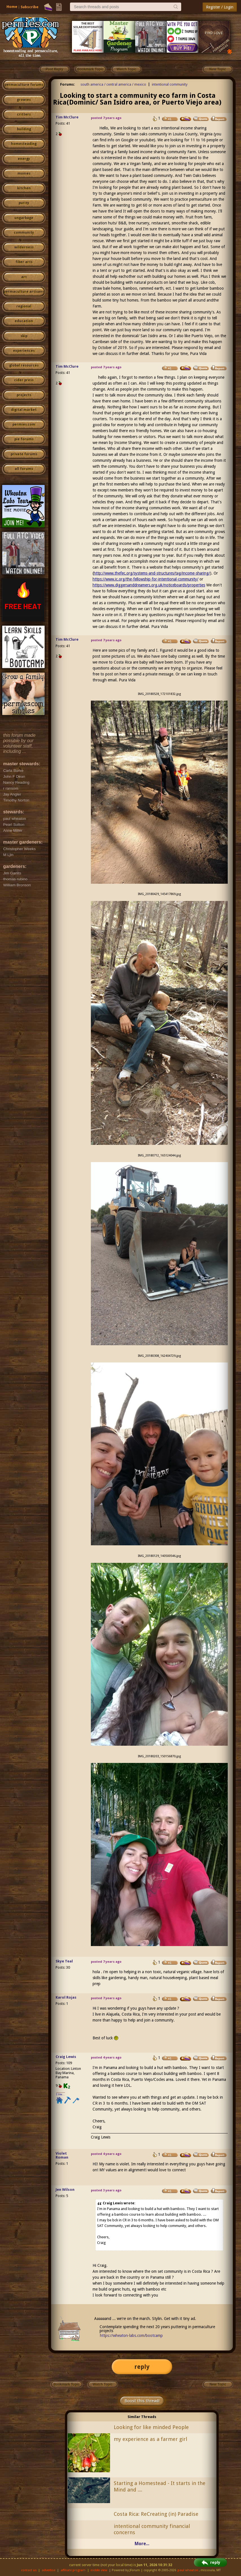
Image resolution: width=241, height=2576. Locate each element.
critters (24, 114)
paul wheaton (188, 2570)
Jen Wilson (65, 2189)
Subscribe (29, 7)
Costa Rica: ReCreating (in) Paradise (156, 2514)
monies (23, 174)
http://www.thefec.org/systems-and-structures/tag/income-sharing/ (152, 573)
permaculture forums (24, 85)
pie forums (24, 439)
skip (24, 336)
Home (11, 7)
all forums (24, 469)
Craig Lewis (66, 2057)
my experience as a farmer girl (150, 2439)
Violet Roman (62, 2155)
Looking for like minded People (151, 2427)
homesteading (24, 144)
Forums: (67, 84)
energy (24, 159)
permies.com (23, 424)
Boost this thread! (141, 2400)
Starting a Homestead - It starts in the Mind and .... (159, 2486)
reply (142, 2366)
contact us (29, 2570)
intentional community (169, 84)
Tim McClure (67, 117)
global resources (24, 365)
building (24, 129)
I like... (60, 2094)
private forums (24, 454)
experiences (24, 351)
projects (24, 395)
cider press (24, 380)
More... (142, 2543)
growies (24, 100)
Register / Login (219, 7)
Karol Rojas (66, 1997)
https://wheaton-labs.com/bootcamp (131, 2335)
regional (23, 306)
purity (24, 203)
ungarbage (23, 218)
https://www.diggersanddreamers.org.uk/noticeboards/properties (149, 585)
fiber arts (24, 262)
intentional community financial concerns (152, 2529)
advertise (48, 2570)
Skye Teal (64, 1961)
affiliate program (73, 2570)
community (24, 233)
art (24, 277)
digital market (24, 410)
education (24, 321)
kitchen (24, 188)
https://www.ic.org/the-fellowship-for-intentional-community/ (145, 579)
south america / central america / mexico (113, 84)
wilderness (24, 247)
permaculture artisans (24, 292)
